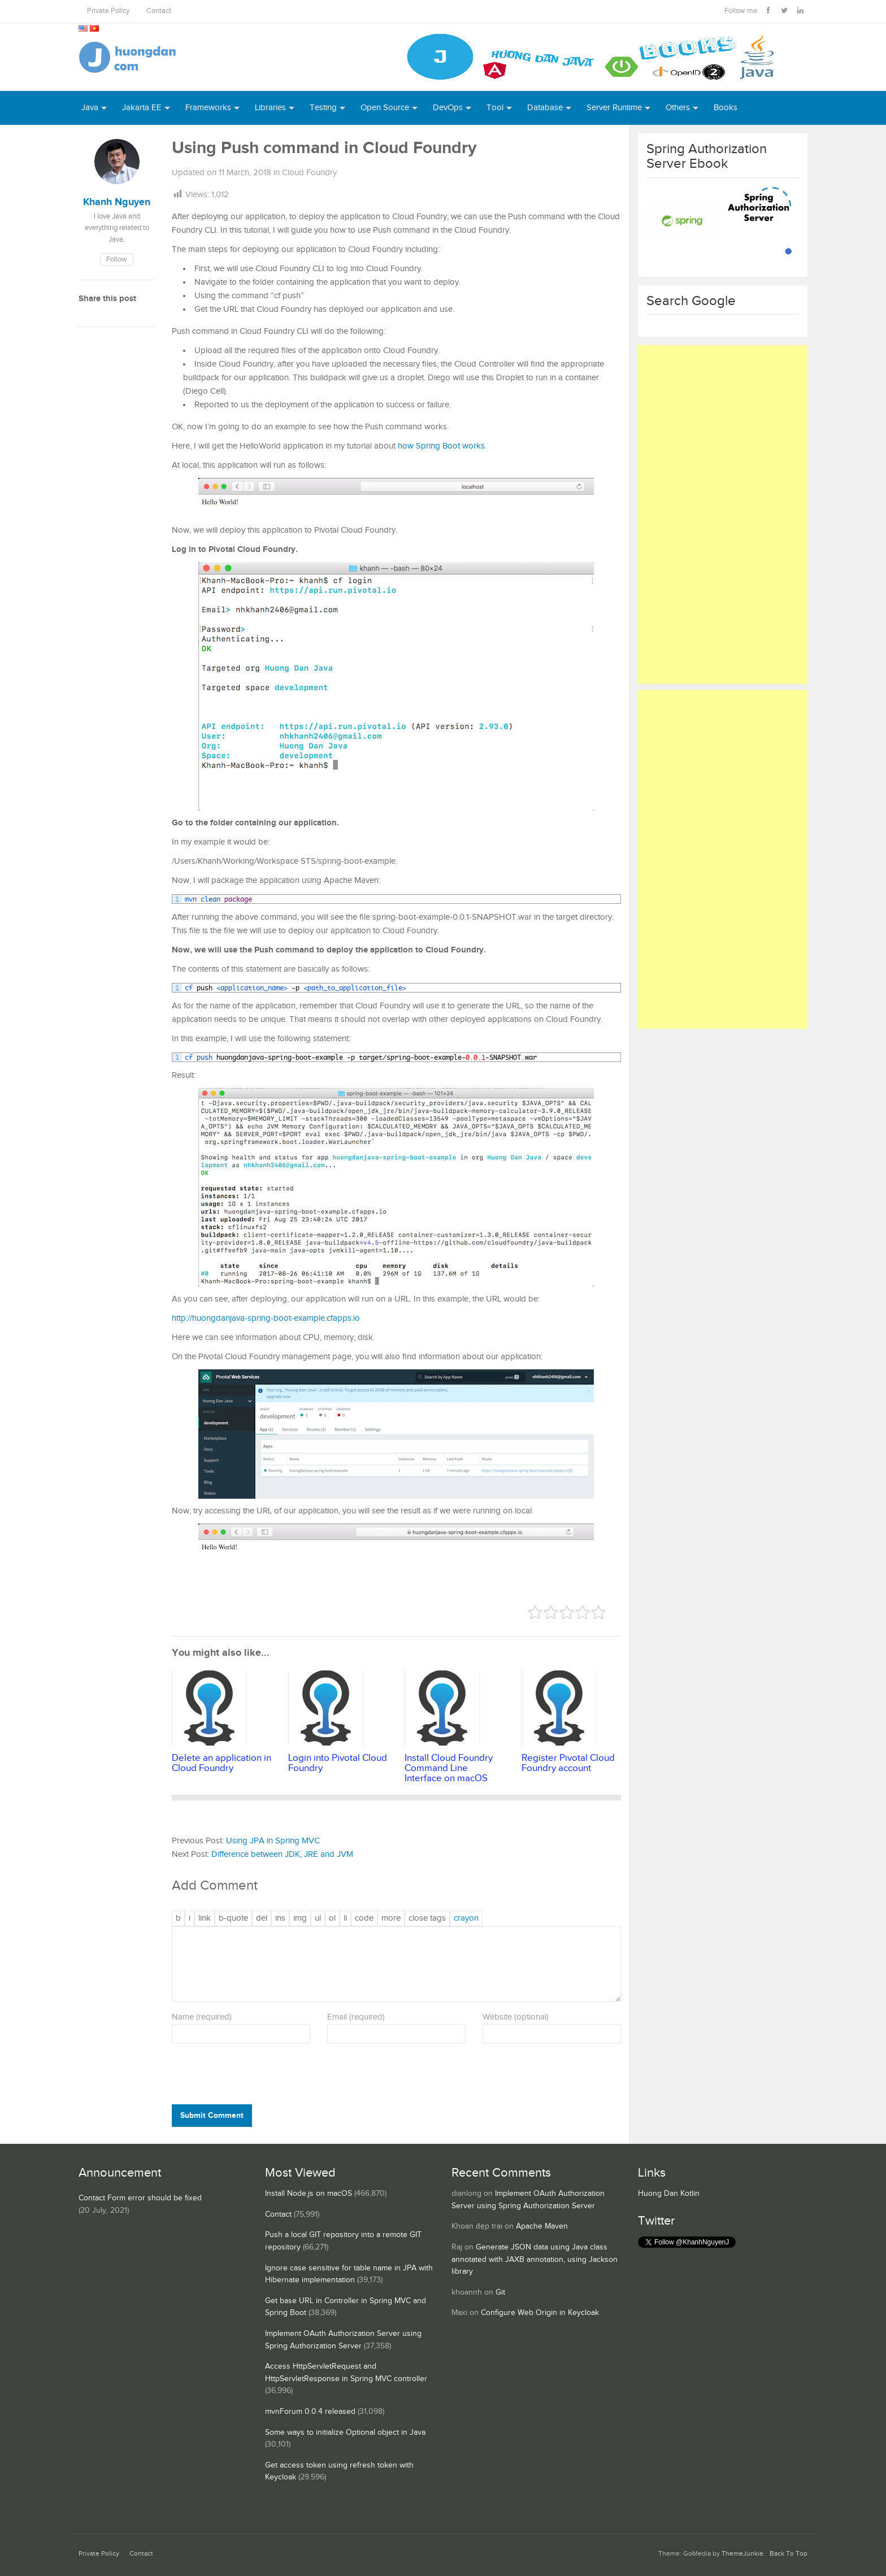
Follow (116, 259)
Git (500, 2292)
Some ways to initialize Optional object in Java (345, 2432)
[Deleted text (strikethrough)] (261, 1918)
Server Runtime (614, 107)
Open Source (385, 107)
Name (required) (202, 2017)
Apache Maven (542, 2226)
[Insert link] (204, 1918)
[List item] (345, 1918)
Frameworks (208, 107)
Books (725, 107)
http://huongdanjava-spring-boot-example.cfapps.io (266, 1318)
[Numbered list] (332, 1918)
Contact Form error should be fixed (140, 2198)
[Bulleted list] (318, 1918)
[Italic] (189, 1918)
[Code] (364, 1918)
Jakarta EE (142, 107)
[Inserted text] (280, 1918)
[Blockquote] (233, 1918)
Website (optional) (516, 2017)
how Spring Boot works (441, 446)
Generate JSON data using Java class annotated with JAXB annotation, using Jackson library (534, 2259)
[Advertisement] (722, 514)
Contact (158, 11)
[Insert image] (300, 1918)
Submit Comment (212, 2115)
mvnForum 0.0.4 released (310, 2411)
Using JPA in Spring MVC (273, 1841)
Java (89, 107)
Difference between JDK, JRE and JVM (282, 1854)
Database (545, 107)
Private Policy (108, 11)
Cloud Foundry (309, 172)
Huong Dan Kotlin (669, 2193)
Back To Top (788, 2553)
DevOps (448, 107)
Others (678, 107)
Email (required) (356, 2017)
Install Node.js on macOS (308, 2193)
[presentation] (248, 2076)
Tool (495, 107)
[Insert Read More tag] (391, 1918)
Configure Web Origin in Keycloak (540, 2312)
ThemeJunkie (742, 2553)
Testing (323, 107)
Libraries (270, 107)
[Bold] (178, 1918)
